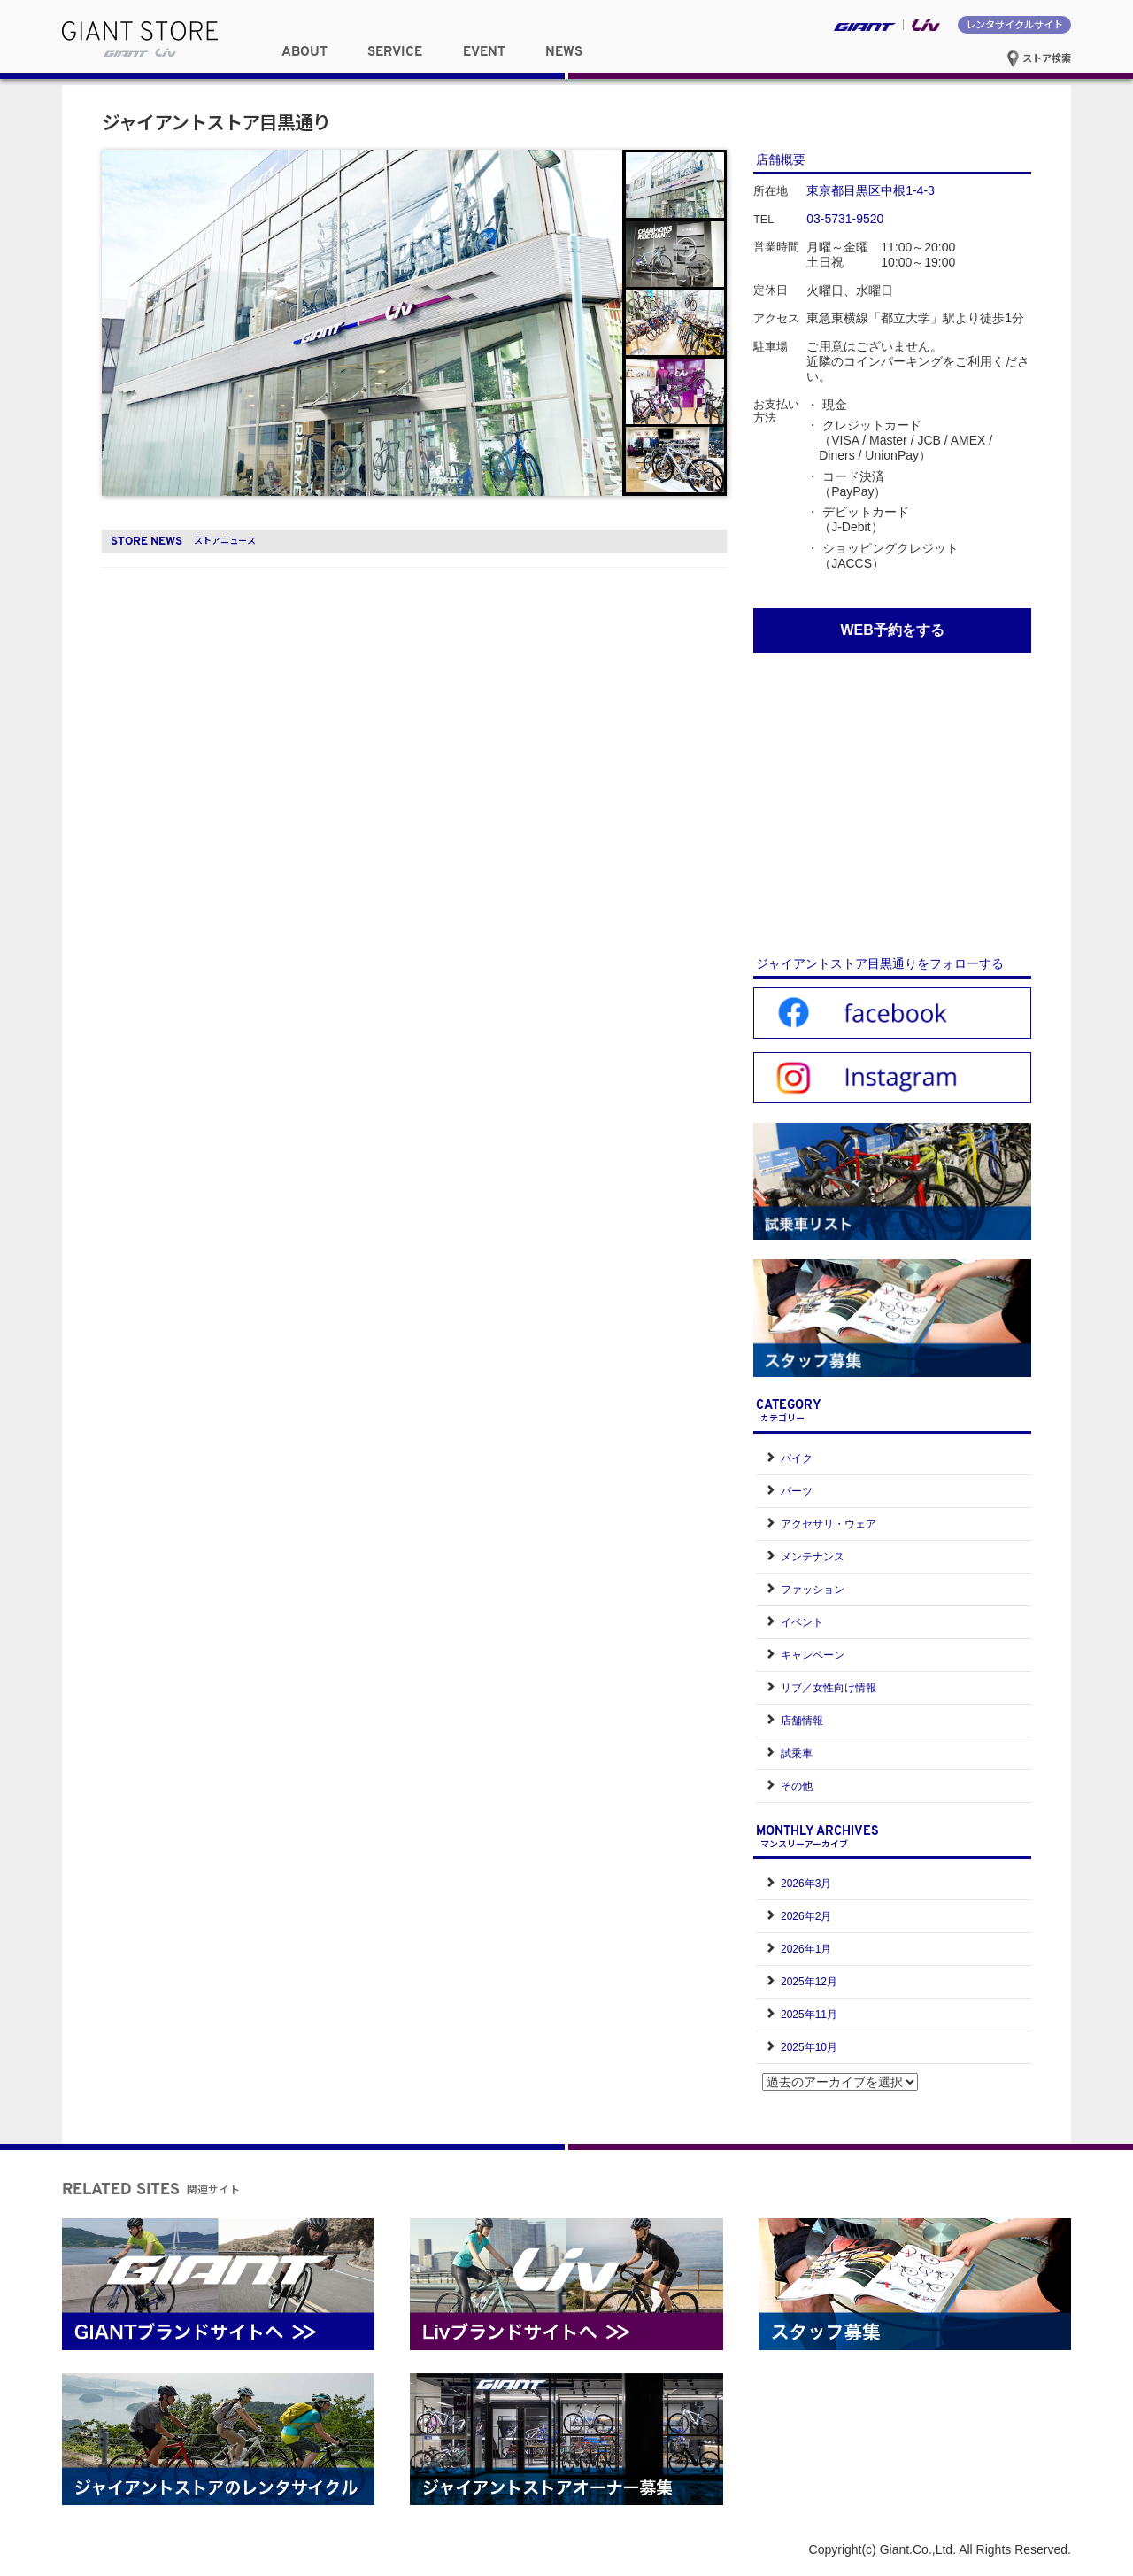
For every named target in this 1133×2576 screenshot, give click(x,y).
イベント (802, 1622)
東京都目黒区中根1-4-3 (870, 190)
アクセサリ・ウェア (828, 1524)
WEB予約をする (892, 630)
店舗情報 (802, 1720)
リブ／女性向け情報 (828, 1688)
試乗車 (797, 1753)
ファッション (812, 1589)
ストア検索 (1038, 57)
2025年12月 (809, 1982)
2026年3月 (806, 1883)
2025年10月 (809, 2047)
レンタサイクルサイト (1014, 24)
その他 (797, 1786)
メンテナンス (812, 1557)
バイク (797, 1458)
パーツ (797, 1491)
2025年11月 (809, 2014)
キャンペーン (812, 1655)
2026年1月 (806, 1949)
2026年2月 (806, 1916)
